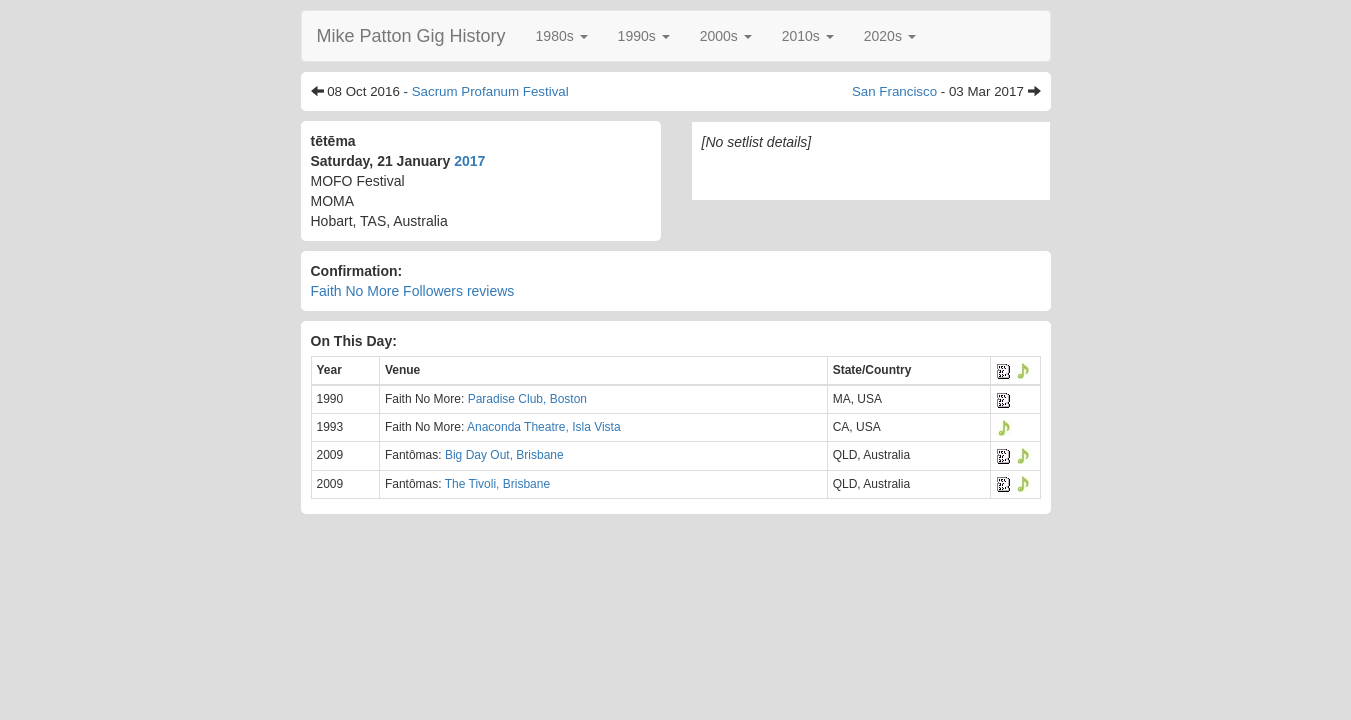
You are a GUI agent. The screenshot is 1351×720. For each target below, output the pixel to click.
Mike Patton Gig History (411, 36)
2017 (469, 161)
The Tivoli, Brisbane (497, 484)
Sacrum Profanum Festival (490, 91)
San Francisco (894, 91)
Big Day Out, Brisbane (504, 455)
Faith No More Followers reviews (413, 291)
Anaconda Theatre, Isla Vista (544, 427)
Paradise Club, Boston (527, 399)
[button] (562, 36)
